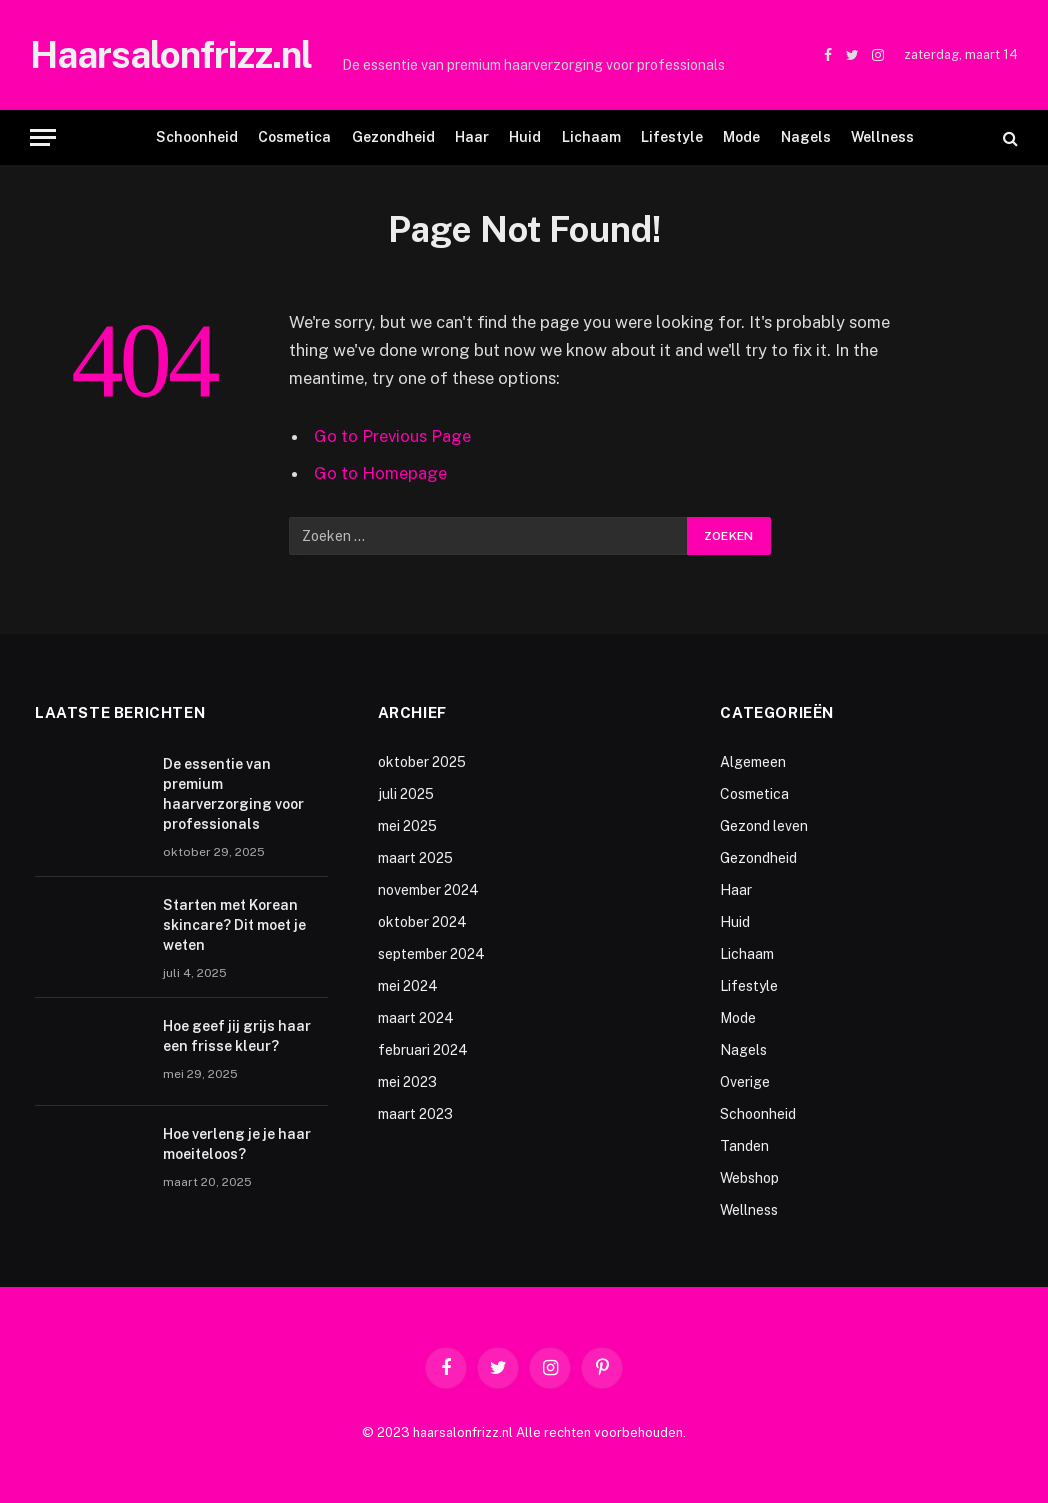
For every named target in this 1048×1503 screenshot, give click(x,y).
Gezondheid (393, 137)
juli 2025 (406, 794)
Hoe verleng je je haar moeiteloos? (237, 1144)
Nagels (806, 137)
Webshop (749, 1178)
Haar (472, 137)
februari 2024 (423, 1050)
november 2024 (428, 890)
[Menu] (43, 137)
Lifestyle (672, 137)
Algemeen (753, 762)
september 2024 (431, 954)
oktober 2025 (422, 762)
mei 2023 (407, 1082)
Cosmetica (294, 137)
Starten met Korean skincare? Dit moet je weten (234, 925)
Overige (745, 1082)
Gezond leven (764, 826)
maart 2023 (415, 1114)
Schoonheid (197, 137)
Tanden (744, 1146)
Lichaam (591, 137)
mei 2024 (408, 986)
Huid (525, 137)
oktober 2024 (422, 922)
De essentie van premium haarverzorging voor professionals (533, 65)
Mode (741, 137)
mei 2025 (407, 826)
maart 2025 (415, 858)
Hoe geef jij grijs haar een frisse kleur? (237, 1036)
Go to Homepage (380, 473)
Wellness (882, 137)
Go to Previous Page (392, 436)
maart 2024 (416, 1018)
